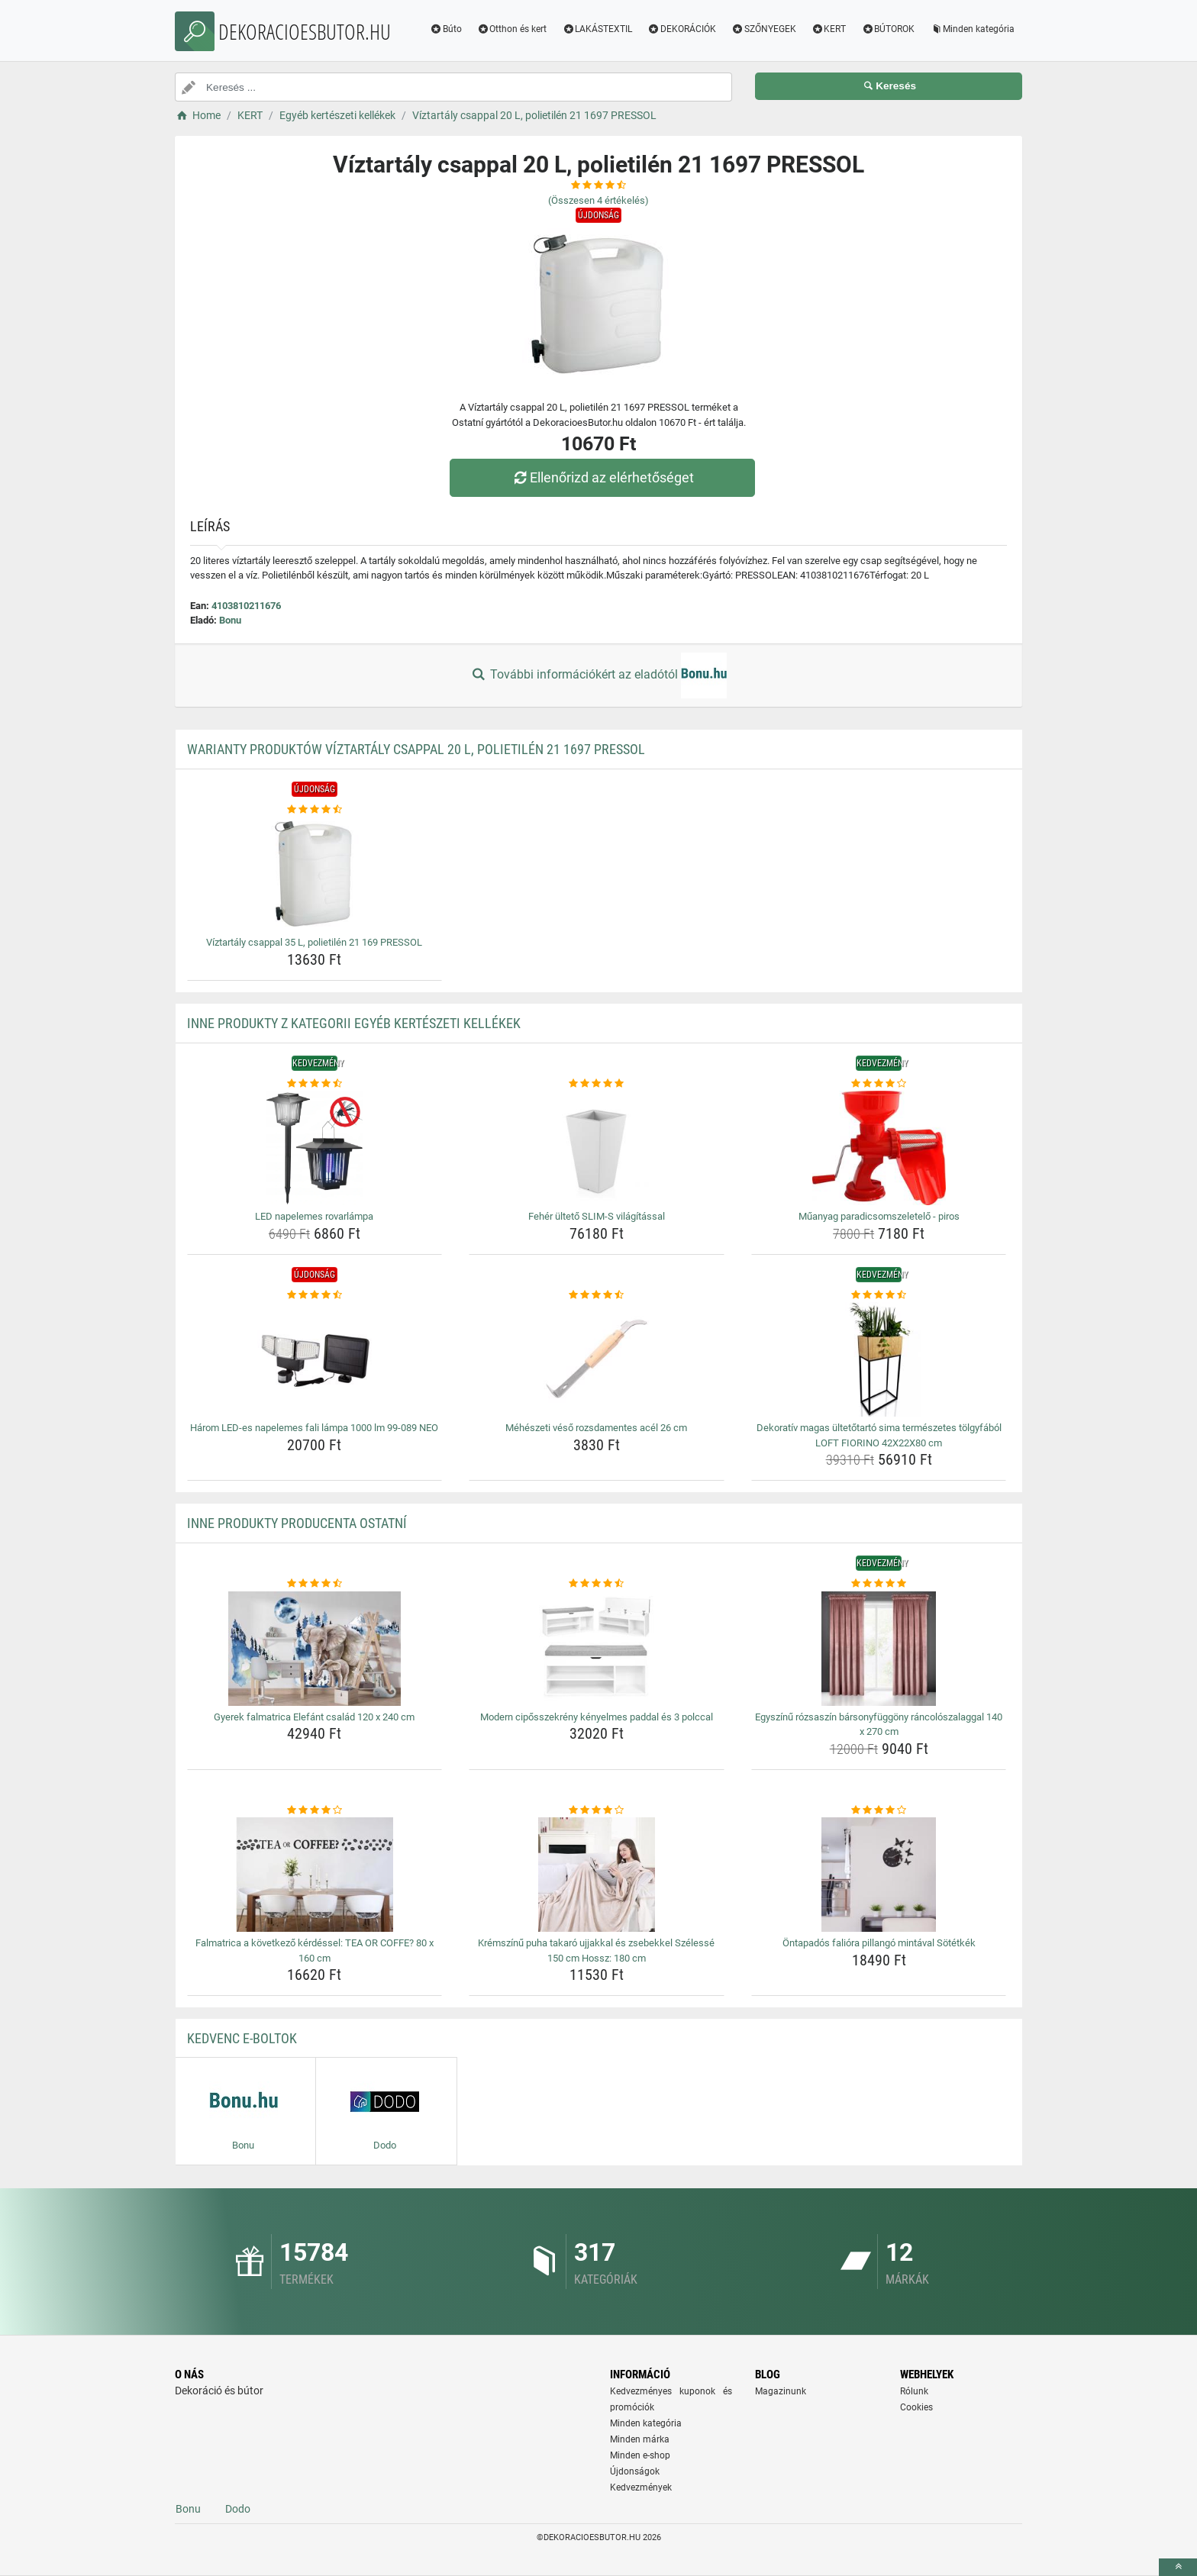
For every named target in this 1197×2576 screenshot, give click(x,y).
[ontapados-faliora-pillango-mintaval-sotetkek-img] (879, 1874)
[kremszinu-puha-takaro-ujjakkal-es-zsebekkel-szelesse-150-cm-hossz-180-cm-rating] (596, 1810)
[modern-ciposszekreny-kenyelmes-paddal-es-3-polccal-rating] (596, 1583)
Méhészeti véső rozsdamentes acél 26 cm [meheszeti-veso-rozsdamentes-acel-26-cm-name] (596, 1427)
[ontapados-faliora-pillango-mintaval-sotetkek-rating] (879, 1810)
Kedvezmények (641, 2487)
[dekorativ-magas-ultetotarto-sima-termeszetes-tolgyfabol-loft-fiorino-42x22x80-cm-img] (879, 1359)
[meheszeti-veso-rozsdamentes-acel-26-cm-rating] (596, 1295)
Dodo (237, 2509)
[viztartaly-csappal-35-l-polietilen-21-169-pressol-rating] (315, 809)
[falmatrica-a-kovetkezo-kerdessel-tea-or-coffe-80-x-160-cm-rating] (315, 1810)
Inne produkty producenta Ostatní (297, 1523)
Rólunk (914, 2391)
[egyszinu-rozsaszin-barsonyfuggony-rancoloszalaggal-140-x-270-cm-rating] (879, 1583)
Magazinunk (780, 2391)
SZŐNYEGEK (763, 29)
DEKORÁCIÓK (681, 29)
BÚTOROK (888, 29)
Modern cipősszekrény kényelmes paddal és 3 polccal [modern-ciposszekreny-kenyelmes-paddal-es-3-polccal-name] (596, 1717)
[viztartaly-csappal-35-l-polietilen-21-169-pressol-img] (315, 874)
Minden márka (639, 2439)
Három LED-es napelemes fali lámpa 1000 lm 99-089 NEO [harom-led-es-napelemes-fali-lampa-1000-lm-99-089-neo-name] (314, 1427)
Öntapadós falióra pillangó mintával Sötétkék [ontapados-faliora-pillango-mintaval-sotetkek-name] (879, 1943)
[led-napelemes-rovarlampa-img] (315, 1148)
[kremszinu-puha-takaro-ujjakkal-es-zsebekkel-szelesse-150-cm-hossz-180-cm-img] (596, 1874)
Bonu (230, 620)
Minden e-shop (640, 2455)
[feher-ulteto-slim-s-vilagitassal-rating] (596, 1083)
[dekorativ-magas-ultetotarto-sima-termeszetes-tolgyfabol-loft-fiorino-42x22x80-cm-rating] (879, 1295)
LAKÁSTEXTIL (597, 29)
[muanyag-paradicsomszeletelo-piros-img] (879, 1148)
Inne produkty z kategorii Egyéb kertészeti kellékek (354, 1023)
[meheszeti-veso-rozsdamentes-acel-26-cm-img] (596, 1359)
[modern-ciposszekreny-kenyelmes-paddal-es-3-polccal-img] (596, 1648)
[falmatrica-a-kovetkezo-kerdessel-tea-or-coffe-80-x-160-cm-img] (315, 1874)
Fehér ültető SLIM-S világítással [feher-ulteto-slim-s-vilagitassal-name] (596, 1216)
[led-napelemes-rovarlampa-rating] (315, 1083)
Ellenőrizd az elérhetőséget (602, 477)
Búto (446, 29)
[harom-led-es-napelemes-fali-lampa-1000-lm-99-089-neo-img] (315, 1359)
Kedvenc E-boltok (242, 2038)
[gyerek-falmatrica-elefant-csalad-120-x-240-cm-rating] (315, 1583)
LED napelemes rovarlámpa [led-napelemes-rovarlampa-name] (314, 1216)
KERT (829, 29)
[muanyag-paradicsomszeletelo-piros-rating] (879, 1083)
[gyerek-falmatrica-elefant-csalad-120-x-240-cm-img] (315, 1648)
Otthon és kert (512, 29)
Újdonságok (635, 2471)
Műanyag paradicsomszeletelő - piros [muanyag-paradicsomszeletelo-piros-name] (879, 1216)
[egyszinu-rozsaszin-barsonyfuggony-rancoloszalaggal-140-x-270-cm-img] (879, 1648)
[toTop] (1178, 2567)
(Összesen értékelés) (598, 200)
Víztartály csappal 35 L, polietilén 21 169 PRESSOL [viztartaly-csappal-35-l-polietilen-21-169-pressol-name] (314, 942)
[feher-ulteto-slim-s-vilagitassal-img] (596, 1148)
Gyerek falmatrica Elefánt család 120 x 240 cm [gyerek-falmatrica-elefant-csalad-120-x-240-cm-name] (314, 1717)
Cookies (916, 2407)
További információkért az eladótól (598, 675)
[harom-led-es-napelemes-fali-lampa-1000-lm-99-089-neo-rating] (315, 1295)
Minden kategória (972, 29)
